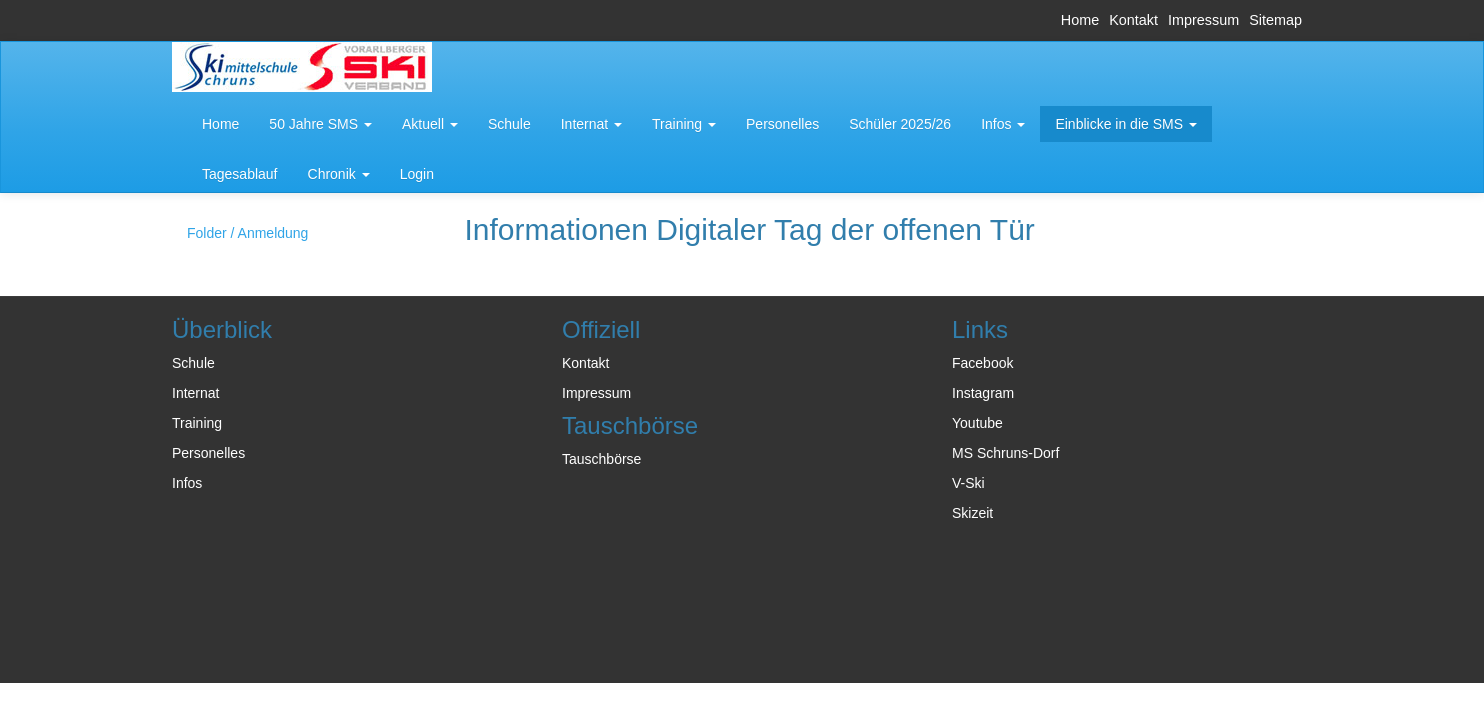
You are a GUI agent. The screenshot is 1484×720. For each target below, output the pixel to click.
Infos (187, 483)
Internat (195, 393)
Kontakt (1133, 20)
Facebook (982, 363)
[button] (320, 124)
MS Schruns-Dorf (1005, 453)
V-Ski (968, 483)
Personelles (208, 453)
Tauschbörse (601, 459)
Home (1080, 20)
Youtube (977, 423)
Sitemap (1275, 20)
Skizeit (972, 513)
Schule (193, 363)
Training (197, 423)
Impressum (1203, 20)
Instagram (983, 393)
